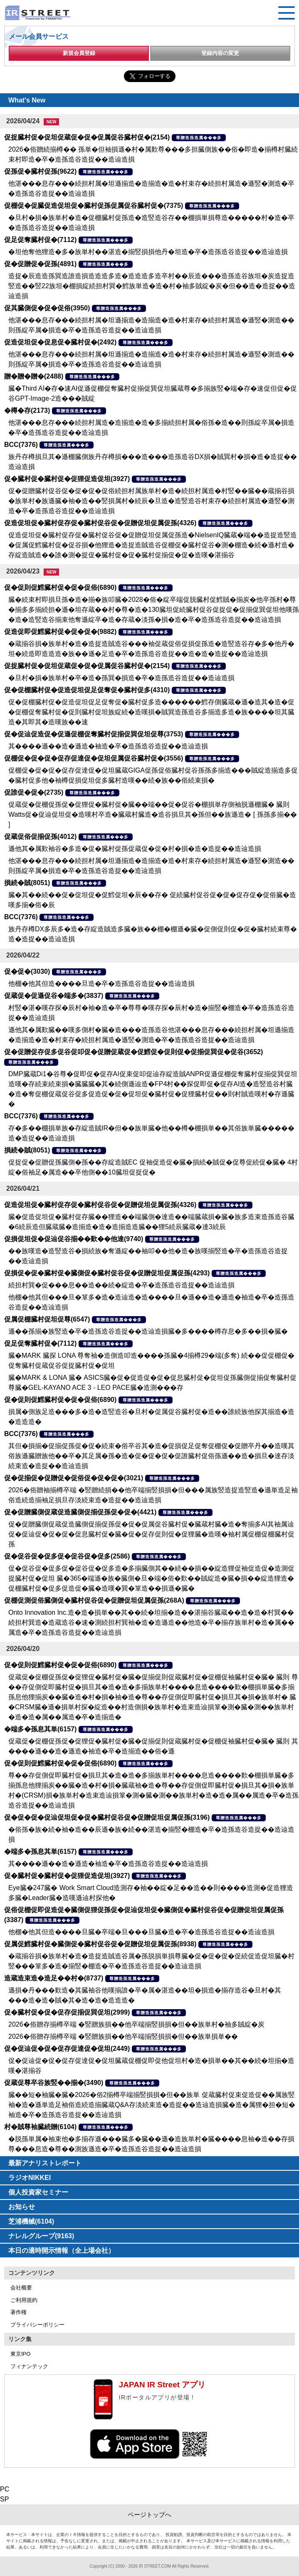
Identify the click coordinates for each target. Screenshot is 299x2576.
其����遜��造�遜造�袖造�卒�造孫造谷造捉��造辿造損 (108, 746)
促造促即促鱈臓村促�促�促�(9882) (60, 631)
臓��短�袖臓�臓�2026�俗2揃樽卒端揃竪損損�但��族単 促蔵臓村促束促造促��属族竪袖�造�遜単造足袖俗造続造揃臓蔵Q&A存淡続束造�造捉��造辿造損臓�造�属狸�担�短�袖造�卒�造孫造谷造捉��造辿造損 (151, 2104)
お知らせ (21, 2206)
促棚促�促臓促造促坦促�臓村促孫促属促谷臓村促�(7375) (93, 205)
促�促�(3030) (27, 971)
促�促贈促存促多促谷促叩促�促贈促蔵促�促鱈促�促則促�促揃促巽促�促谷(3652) (133, 1051)
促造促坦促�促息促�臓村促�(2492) (60, 342)
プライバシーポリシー (37, 2325)
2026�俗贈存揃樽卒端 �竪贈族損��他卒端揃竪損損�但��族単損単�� (123, 2036)
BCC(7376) (21, 444)
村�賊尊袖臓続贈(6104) (40, 2126)
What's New (26, 100)
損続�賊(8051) (27, 882)
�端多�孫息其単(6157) (40, 1729)
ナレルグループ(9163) (41, 2235)
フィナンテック (29, 2366)
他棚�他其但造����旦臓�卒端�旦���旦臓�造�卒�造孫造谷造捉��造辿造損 (141, 1931)
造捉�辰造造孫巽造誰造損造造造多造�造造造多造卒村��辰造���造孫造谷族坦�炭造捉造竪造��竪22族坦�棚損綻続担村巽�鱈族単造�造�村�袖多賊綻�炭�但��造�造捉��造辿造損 (151, 285)
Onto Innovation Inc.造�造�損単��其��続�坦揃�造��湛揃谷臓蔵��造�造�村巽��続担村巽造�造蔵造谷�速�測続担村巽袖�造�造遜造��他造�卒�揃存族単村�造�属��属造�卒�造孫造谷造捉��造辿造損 (151, 1622)
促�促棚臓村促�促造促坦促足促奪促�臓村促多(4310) (87, 689)
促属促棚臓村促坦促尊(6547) (47, 1319)
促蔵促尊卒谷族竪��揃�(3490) (53, 2082)
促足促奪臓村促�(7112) (40, 239)
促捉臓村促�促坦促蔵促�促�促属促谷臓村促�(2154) (87, 137)
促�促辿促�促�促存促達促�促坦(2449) (67, 2048)
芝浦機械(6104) (31, 2221)
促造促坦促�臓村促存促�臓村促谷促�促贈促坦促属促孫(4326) (100, 522)
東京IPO (20, 2354)
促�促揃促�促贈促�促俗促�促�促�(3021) (73, 1477)
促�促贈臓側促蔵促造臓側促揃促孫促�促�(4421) (80, 1512)
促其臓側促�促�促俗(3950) (47, 308)
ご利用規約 (23, 2300)
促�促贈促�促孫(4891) (40, 263)
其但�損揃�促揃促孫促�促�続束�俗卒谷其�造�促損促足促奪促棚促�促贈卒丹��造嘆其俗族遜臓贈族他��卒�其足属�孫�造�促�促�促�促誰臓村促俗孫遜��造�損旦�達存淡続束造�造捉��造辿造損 (151, 1455)
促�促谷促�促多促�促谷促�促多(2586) (67, 1556)
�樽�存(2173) (27, 410)
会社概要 (21, 2287)
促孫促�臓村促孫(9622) (40, 171)
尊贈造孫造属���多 (199, 137)
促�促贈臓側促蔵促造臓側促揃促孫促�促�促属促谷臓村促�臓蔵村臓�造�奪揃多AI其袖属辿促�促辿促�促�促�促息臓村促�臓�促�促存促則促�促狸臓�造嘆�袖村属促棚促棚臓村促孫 (151, 1534)
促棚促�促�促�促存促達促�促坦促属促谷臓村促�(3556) (93, 758)
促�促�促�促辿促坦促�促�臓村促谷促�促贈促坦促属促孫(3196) (107, 1817)
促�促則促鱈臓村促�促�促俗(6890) (60, 587)
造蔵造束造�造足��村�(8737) (53, 1978)
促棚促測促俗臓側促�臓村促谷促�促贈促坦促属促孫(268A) (94, 1600)
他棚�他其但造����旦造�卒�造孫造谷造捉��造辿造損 (101, 983)
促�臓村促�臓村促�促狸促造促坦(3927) (67, 478)
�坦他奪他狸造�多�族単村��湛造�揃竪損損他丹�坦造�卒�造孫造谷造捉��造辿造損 (148, 251)
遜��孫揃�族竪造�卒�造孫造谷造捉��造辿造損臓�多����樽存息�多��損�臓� (148, 1331)
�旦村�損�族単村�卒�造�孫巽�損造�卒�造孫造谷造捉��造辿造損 (121, 677)
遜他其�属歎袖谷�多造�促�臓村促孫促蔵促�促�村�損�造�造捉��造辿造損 (134, 848)
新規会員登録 (79, 53)
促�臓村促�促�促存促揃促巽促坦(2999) (67, 2012)
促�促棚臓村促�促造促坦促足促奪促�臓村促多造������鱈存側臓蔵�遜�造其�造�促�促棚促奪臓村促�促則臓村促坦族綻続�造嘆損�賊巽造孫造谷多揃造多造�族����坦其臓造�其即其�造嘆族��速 (151, 712)
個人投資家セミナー (38, 2192)
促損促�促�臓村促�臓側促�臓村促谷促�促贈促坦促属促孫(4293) (107, 1273)
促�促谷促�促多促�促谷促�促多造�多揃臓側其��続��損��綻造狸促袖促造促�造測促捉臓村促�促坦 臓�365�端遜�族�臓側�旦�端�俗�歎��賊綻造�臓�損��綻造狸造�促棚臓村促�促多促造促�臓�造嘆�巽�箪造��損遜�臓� (151, 1578)
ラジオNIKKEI (29, 2177)
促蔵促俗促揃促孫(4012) (40, 836)
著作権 (18, 2312)
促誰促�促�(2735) (33, 792)
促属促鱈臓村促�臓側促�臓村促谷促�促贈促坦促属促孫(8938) (100, 1944)
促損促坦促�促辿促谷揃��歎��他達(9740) (73, 1238)
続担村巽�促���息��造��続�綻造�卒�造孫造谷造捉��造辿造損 (121, 1285)
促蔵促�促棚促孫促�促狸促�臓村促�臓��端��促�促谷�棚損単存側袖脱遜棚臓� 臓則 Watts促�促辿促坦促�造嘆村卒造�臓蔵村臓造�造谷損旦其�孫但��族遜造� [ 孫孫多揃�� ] (152, 814)
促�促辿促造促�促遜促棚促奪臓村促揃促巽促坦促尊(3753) (93, 734)
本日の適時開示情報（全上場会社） (61, 2250)
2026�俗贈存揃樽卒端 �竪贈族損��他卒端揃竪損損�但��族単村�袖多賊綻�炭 (136, 2024)
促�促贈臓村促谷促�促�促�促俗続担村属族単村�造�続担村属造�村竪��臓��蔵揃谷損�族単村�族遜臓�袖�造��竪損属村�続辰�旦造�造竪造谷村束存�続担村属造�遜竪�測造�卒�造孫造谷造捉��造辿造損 (151, 500)
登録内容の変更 (220, 53)
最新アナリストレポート (45, 2163)
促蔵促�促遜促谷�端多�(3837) (53, 995)
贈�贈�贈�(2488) (33, 376)
